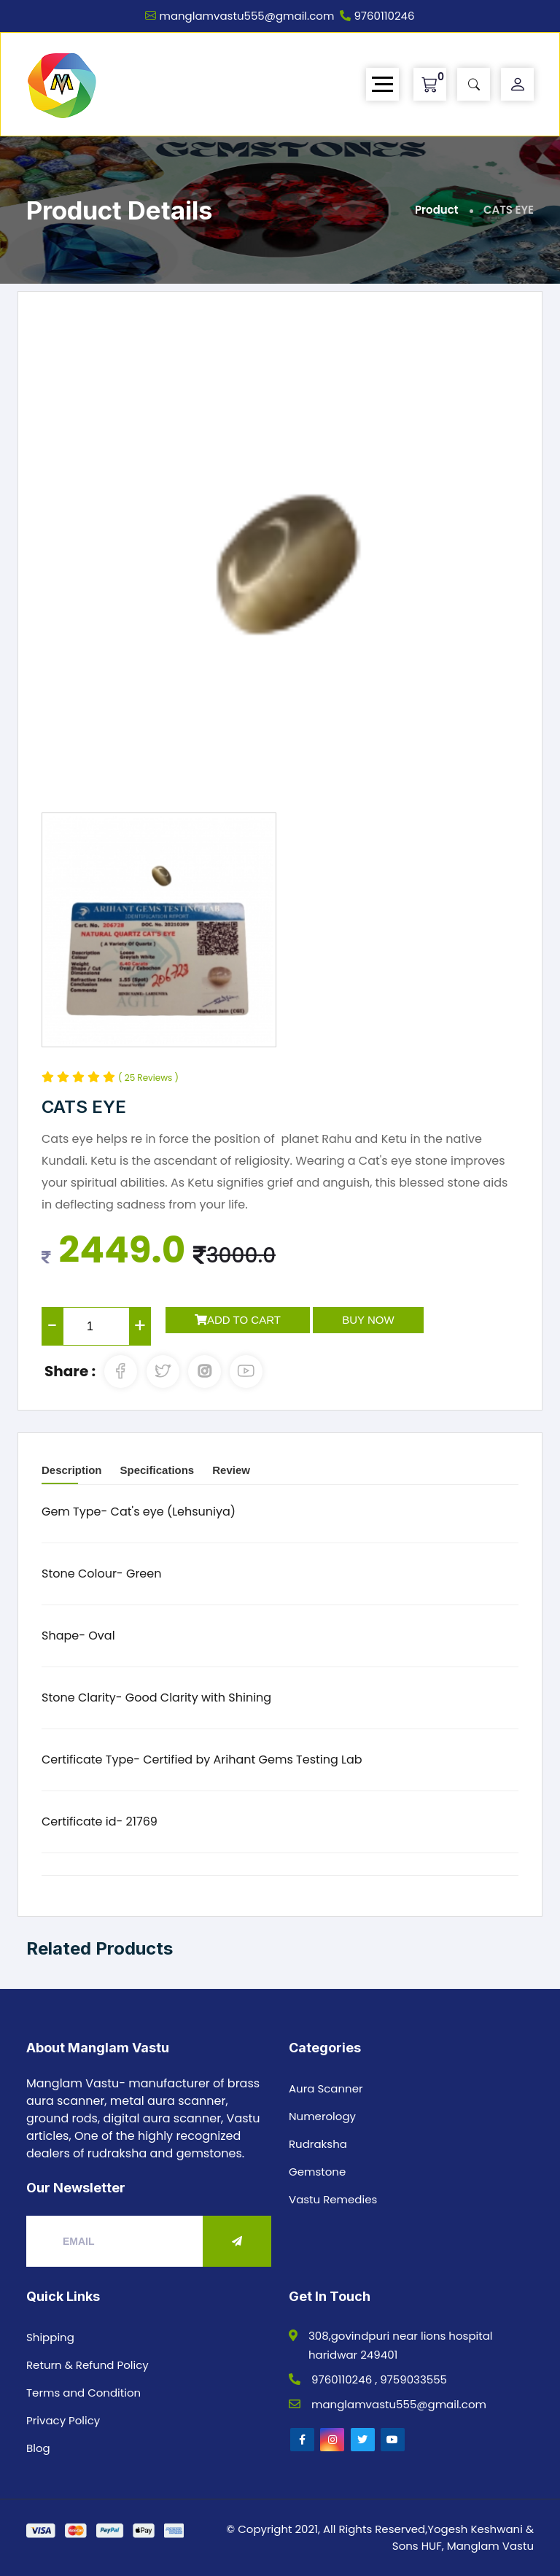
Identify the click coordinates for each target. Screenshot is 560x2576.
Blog (38, 2448)
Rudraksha (318, 2144)
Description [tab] (72, 1470)
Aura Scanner (326, 2088)
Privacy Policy (63, 2420)
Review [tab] (231, 1470)
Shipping (50, 2337)
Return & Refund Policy (87, 2365)
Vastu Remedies (333, 2199)
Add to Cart (238, 1320)
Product (437, 209)
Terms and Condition (83, 2392)
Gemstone (317, 2171)
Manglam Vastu (490, 2545)
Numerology (322, 2116)
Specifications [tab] (157, 1470)
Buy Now (368, 1320)
